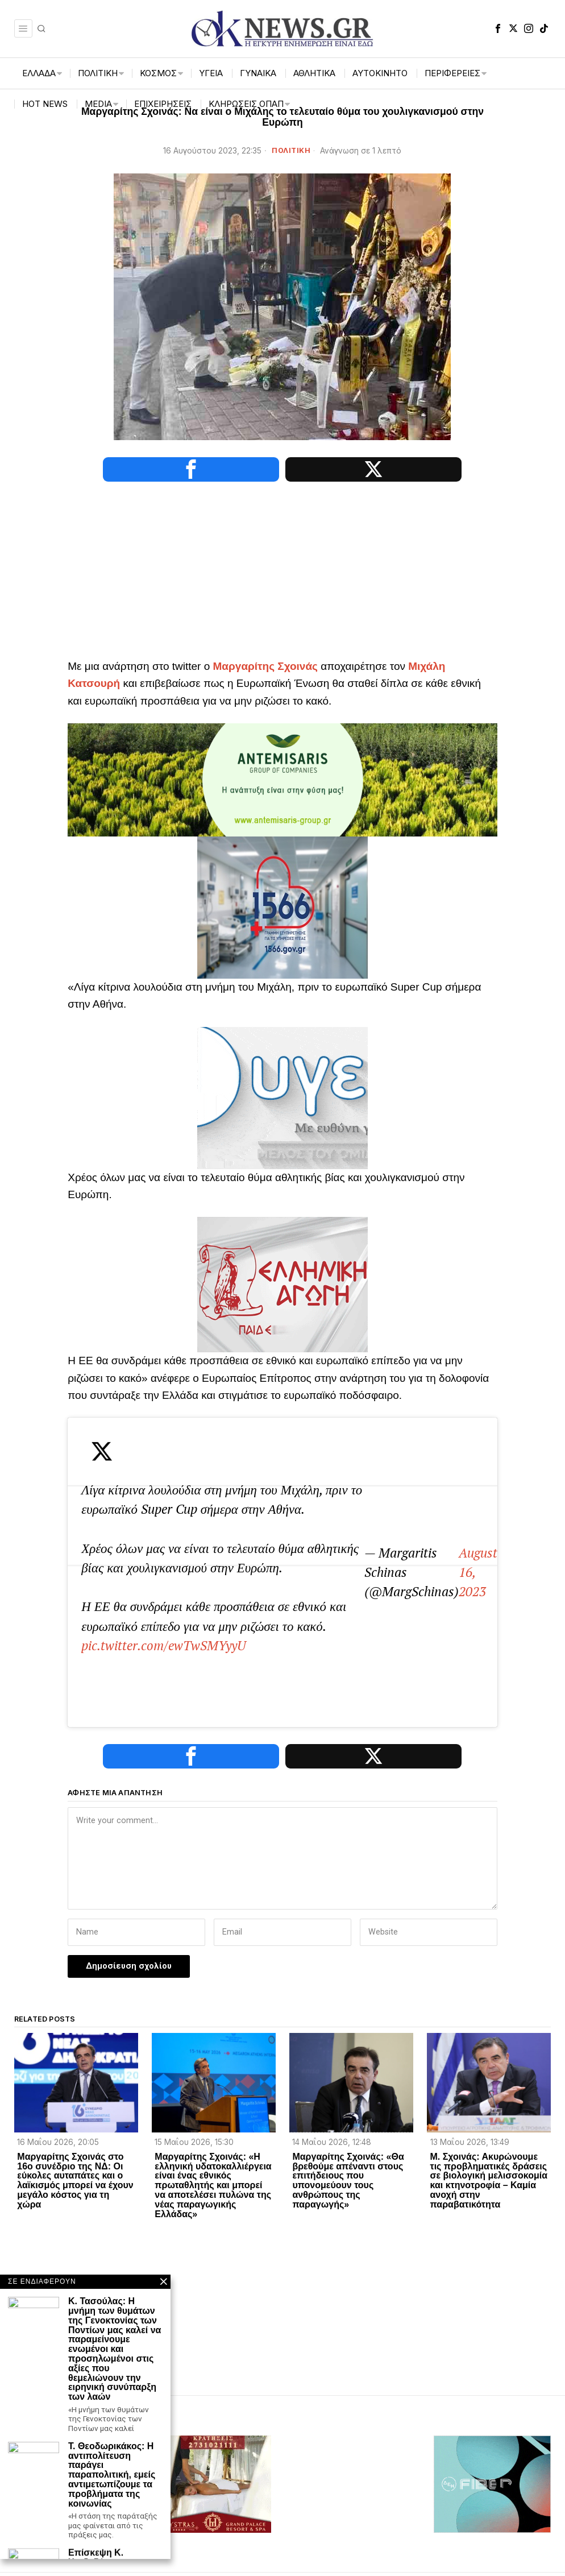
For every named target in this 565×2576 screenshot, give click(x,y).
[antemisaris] (282, 779)
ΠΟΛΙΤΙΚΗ (291, 150)
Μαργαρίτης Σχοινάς (265, 666)
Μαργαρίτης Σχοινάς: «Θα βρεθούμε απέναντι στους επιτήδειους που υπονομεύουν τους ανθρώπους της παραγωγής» (348, 2055)
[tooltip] (498, 28)
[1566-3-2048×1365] (282, 907)
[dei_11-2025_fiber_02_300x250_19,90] (492, 2358)
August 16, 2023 (347, 1592)
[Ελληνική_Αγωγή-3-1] (282, 1284)
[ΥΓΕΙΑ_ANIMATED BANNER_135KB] (282, 1097)
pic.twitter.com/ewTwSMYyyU (275, 1563)
